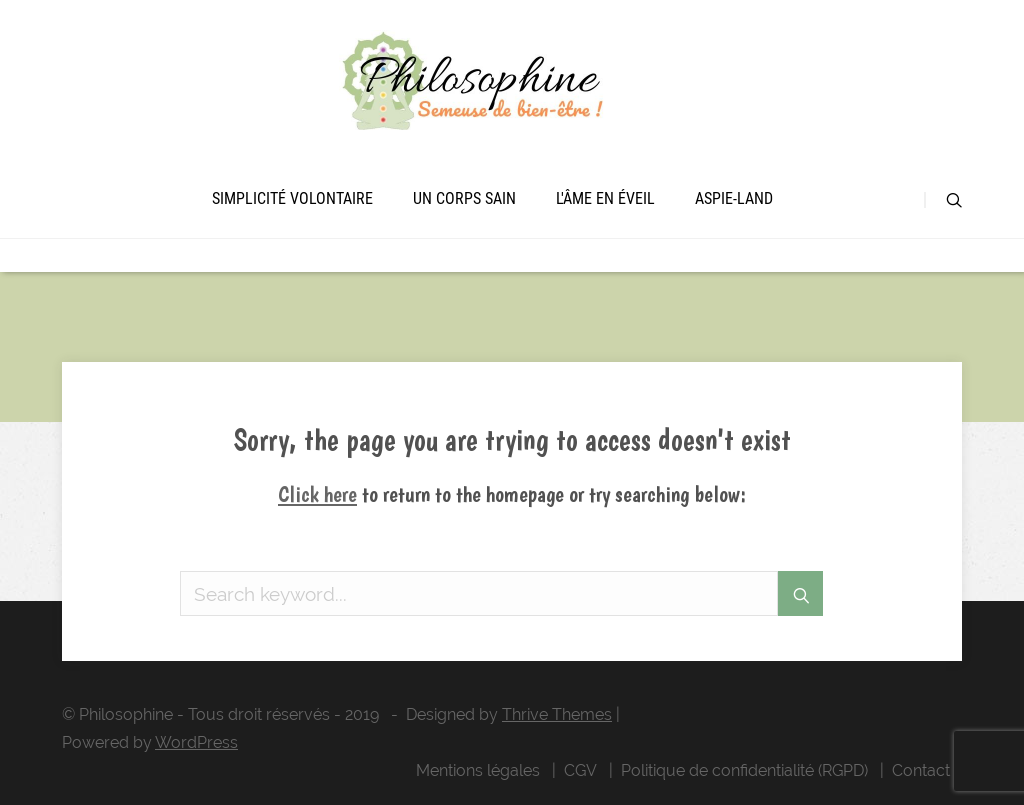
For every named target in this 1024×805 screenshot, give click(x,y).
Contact (921, 770)
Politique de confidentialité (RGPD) (744, 770)
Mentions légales (478, 770)
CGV (580, 770)
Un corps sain (464, 198)
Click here (317, 494)
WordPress (196, 742)
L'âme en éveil (605, 198)
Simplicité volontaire (292, 198)
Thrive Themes (557, 714)
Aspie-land (734, 198)
